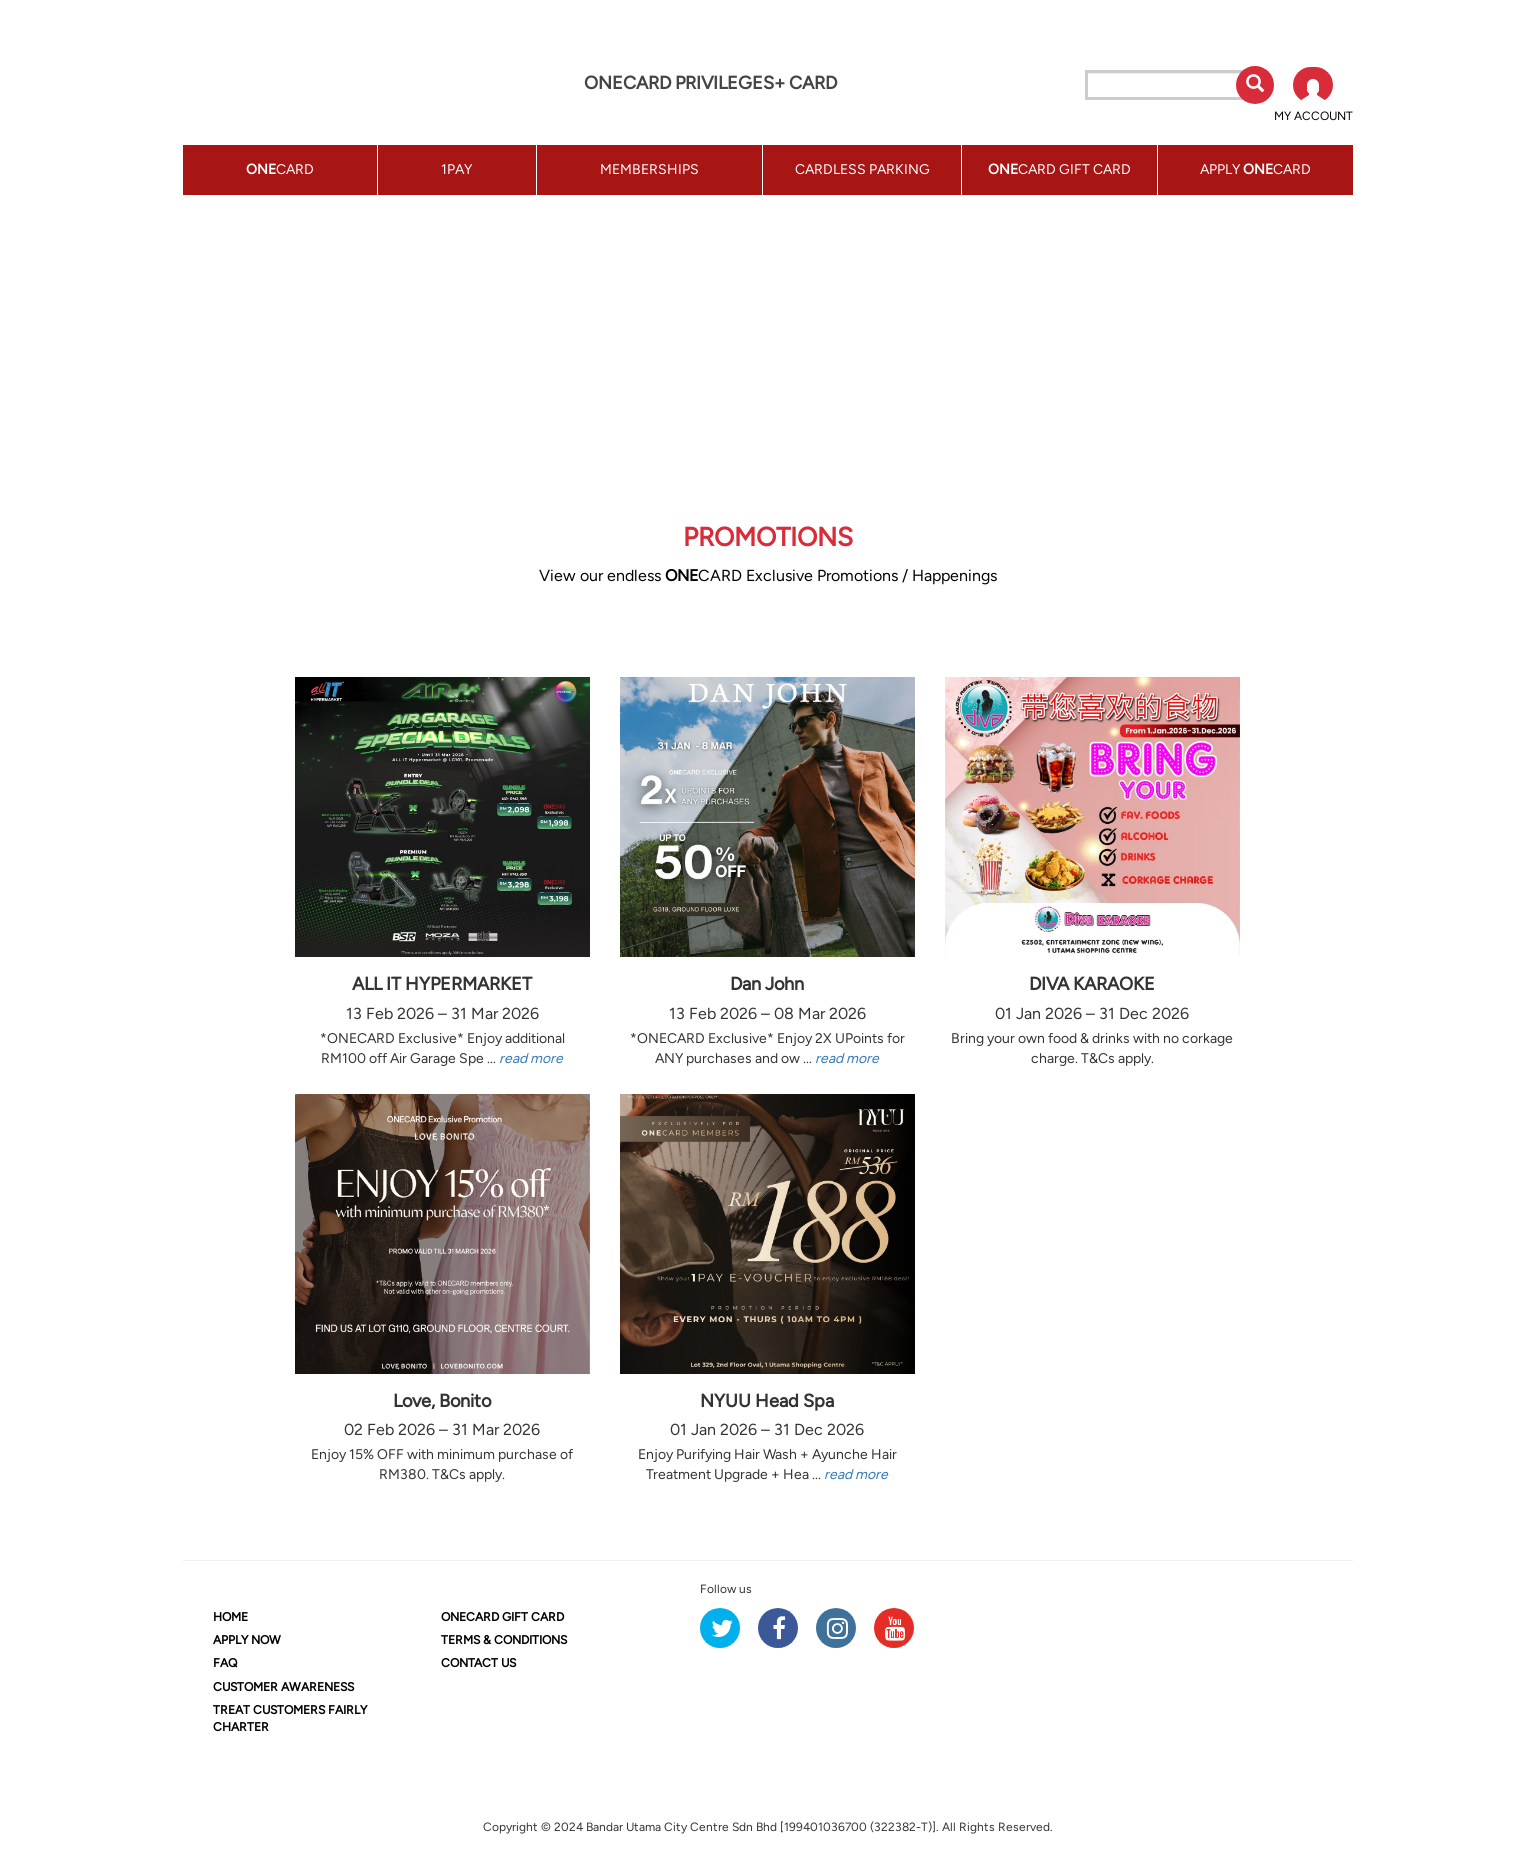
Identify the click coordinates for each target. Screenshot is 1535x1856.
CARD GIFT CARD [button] (1059, 169)
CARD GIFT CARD (502, 1617)
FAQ (225, 1663)
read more (531, 1058)
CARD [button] (280, 169)
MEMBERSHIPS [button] (649, 169)
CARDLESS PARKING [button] (862, 169)
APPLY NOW (247, 1640)
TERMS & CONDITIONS (504, 1640)
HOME (230, 1617)
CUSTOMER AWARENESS (283, 1687)
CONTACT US (478, 1663)
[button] (1313, 96)
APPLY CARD (1255, 169)
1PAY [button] (456, 169)
